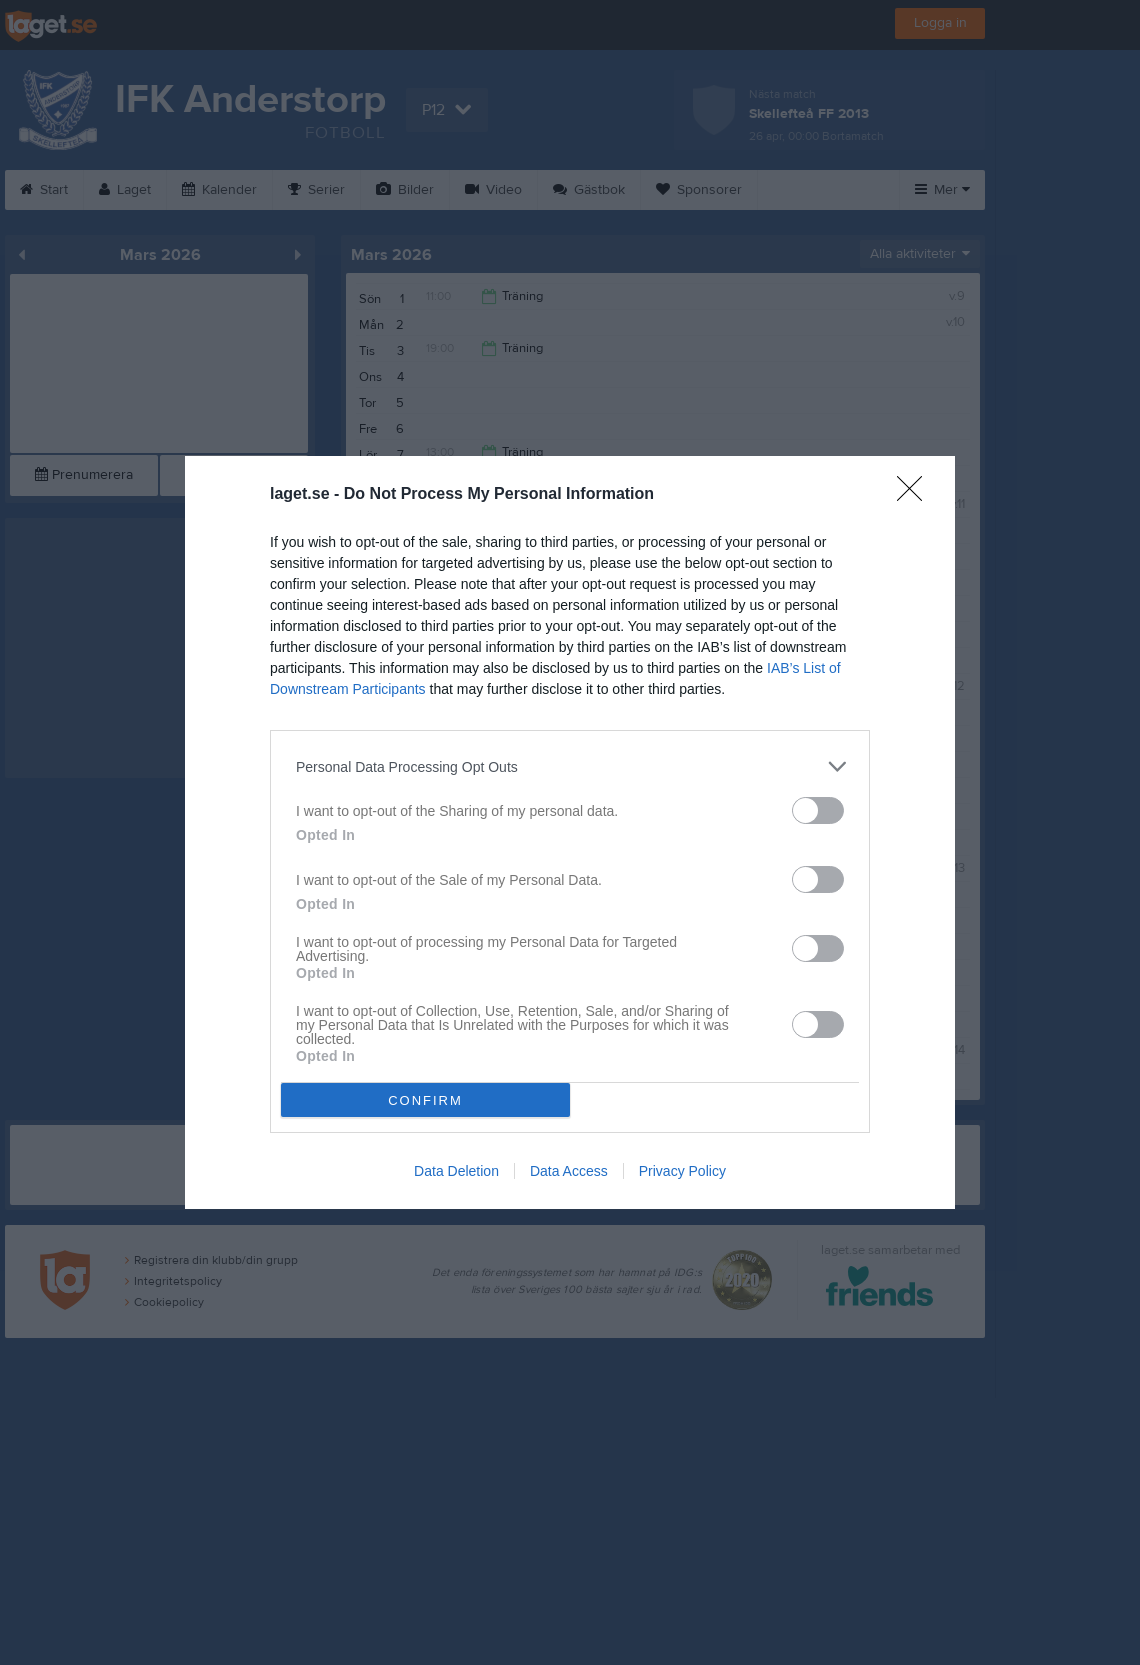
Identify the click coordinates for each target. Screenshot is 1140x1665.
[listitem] (570, 766)
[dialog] (570, 832)
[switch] (818, 810)
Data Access (569, 1171)
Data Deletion (456, 1171)
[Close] (916, 495)
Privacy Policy (682, 1171)
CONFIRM (425, 1100)
